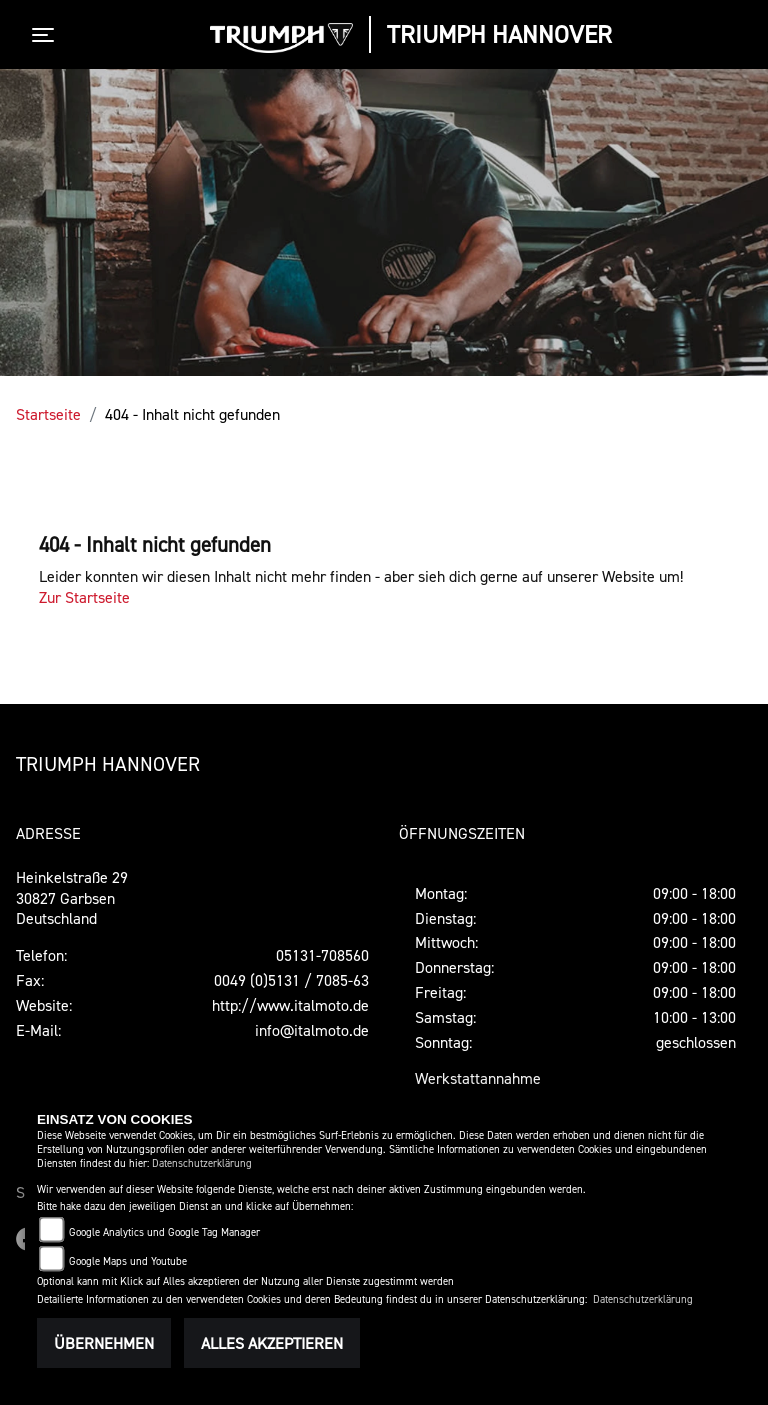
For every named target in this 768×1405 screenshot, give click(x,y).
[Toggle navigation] (47, 35)
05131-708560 (322, 955)
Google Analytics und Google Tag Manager (164, 1232)
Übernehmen (104, 1343)
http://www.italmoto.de (290, 1005)
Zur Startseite (84, 597)
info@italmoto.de (312, 1030)
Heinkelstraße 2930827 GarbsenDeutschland (72, 898)
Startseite (48, 414)
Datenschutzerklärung (202, 1163)
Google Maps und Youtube (128, 1261)
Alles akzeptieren (272, 1343)
